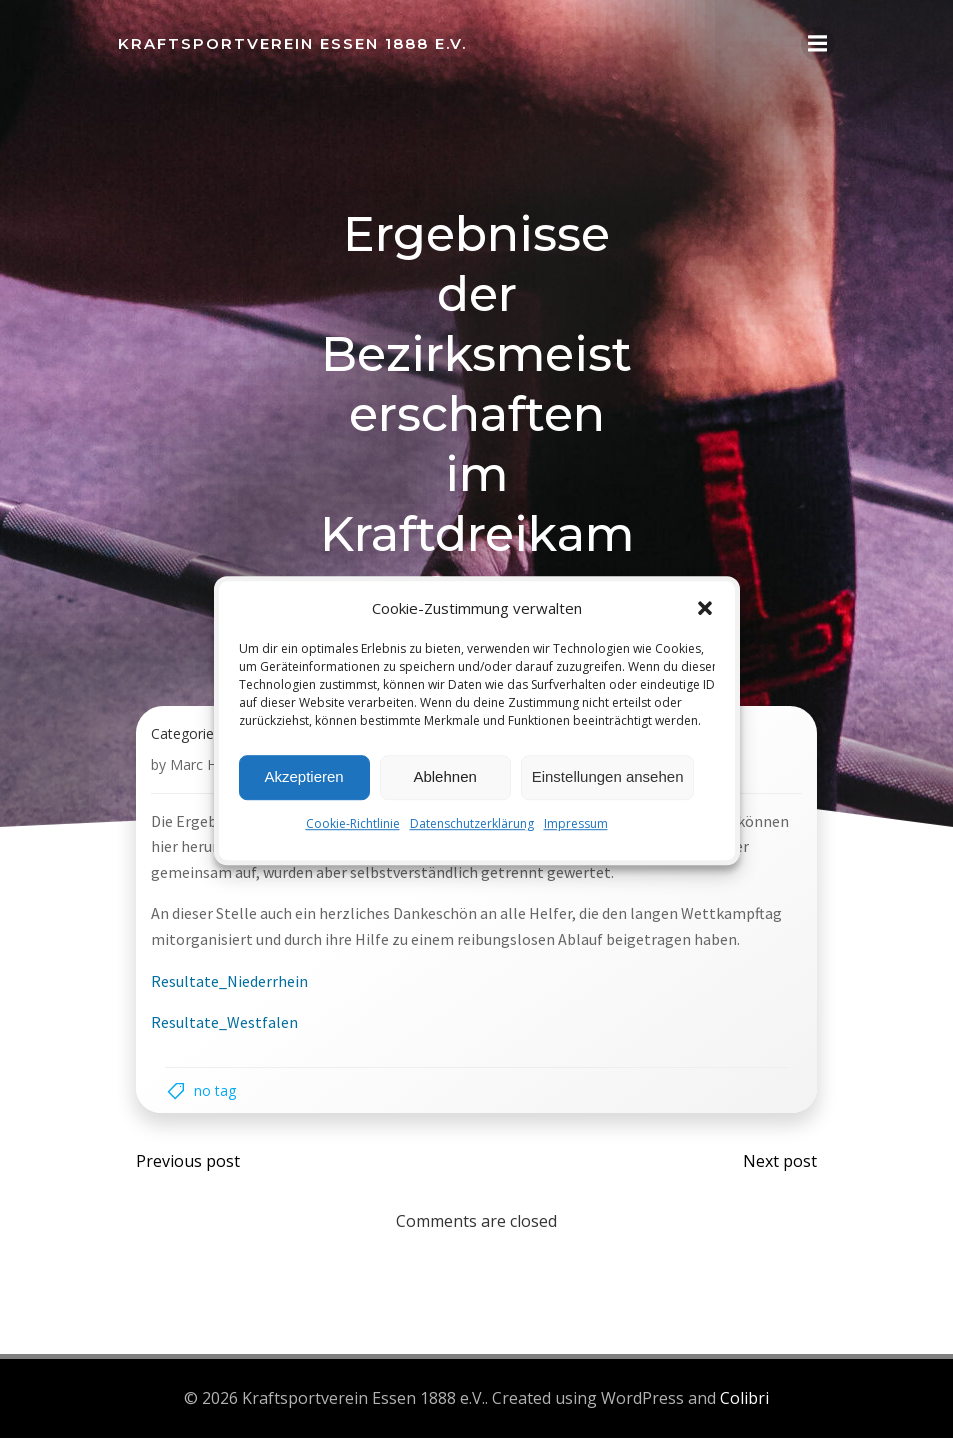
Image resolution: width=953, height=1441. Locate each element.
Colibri (744, 1402)
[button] (705, 608)
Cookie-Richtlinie (353, 823)
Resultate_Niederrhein (230, 986)
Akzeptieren (303, 776)
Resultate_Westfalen (225, 1028)
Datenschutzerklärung (472, 823)
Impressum (576, 823)
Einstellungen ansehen (608, 776)
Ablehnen (444, 776)
